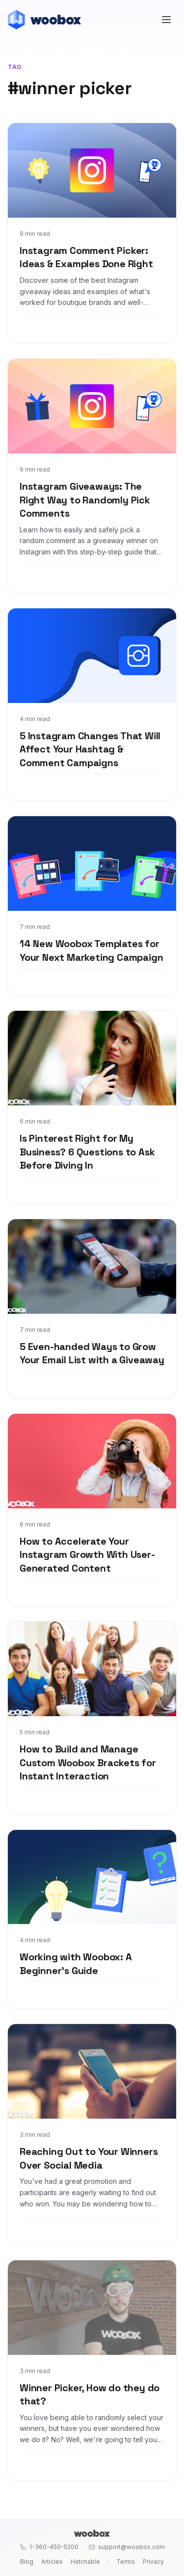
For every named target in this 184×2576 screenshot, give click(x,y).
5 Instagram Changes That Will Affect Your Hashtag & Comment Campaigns (90, 749)
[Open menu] (166, 19)
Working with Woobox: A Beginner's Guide (76, 1964)
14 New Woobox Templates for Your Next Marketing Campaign (91, 950)
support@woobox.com (126, 2547)
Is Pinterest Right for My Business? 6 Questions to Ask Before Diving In (87, 1152)
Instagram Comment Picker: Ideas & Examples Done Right (86, 257)
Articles (52, 2561)
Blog (26, 2561)
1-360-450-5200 (49, 2547)
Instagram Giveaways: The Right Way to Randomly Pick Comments (85, 500)
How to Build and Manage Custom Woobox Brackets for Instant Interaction (88, 1762)
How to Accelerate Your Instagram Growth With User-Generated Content (87, 1555)
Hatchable (85, 2561)
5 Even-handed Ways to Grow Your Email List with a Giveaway (92, 1353)
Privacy (153, 2561)
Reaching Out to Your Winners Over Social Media (89, 2158)
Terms (125, 2561)
